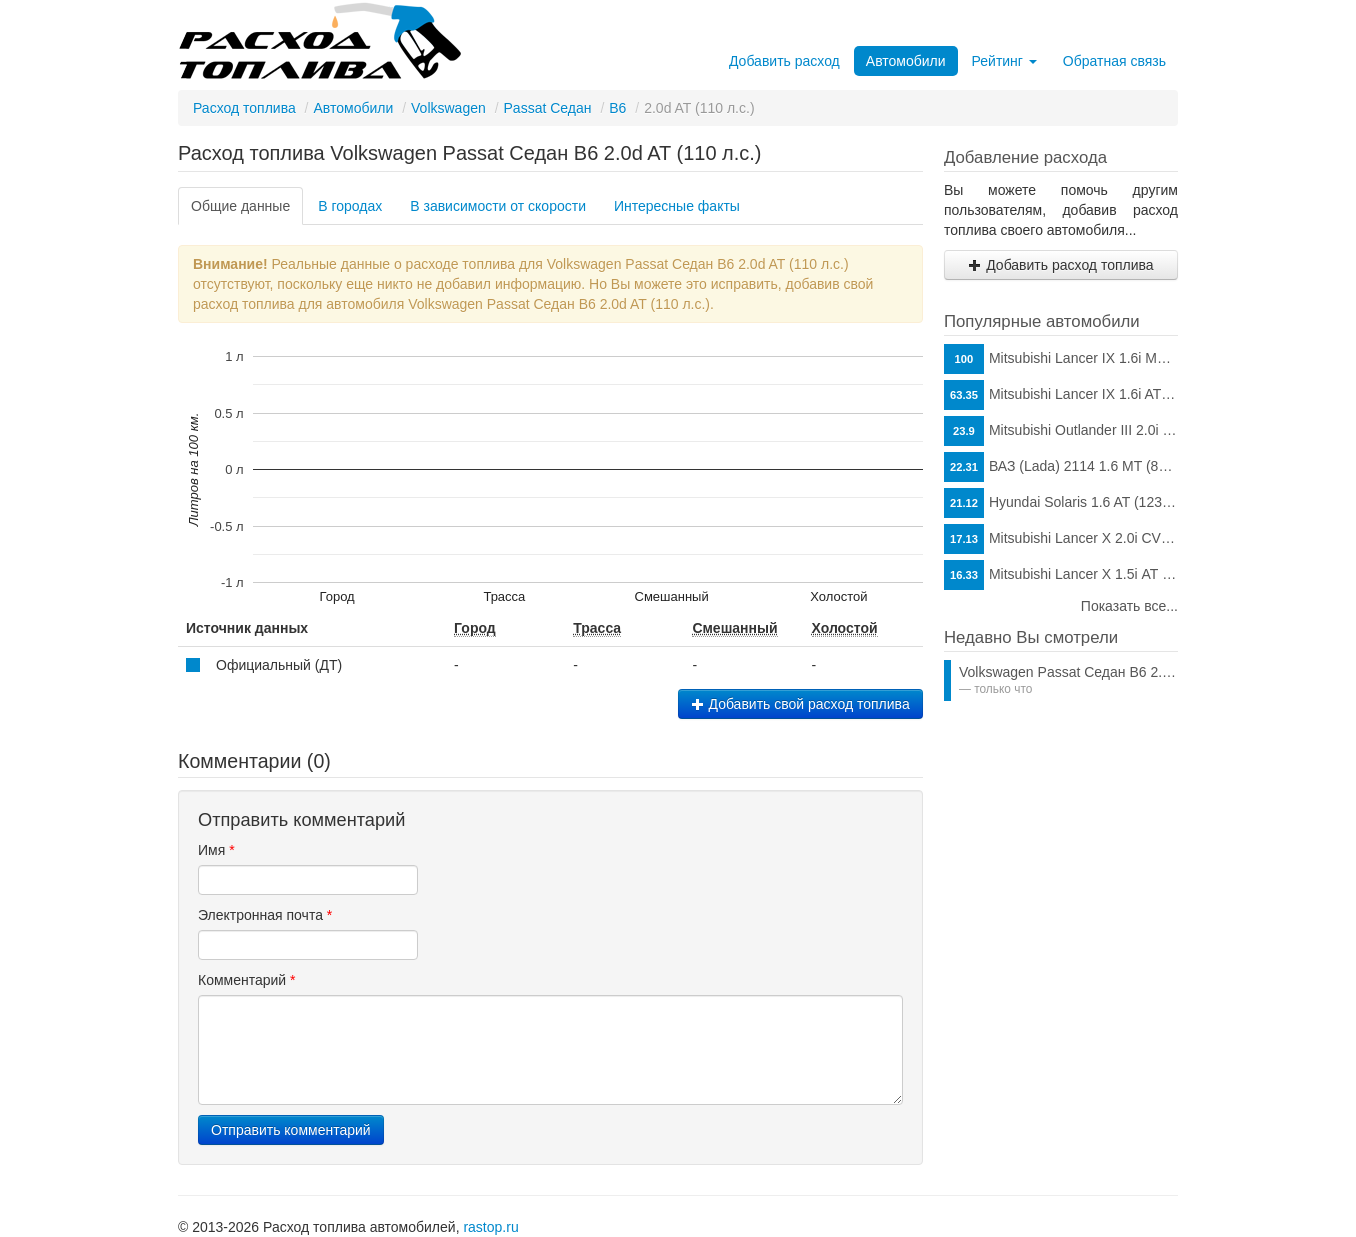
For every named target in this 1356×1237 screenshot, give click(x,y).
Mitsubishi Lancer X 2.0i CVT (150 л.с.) (1061, 539)
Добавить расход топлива (1060, 265)
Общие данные (240, 206)
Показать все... (1129, 606)
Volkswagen (448, 108)
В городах (350, 206)
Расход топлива (244, 108)
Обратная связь (1114, 61)
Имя (216, 850)
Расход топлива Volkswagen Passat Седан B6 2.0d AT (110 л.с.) (470, 153)
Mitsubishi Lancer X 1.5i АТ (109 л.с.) (1061, 575)
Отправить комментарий (291, 1130)
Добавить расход (784, 61)
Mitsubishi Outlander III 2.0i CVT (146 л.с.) (1061, 431)
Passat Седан (548, 108)
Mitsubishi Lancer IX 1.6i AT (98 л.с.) (1061, 395)
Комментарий (247, 980)
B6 (617, 108)
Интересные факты (677, 206)
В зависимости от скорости (498, 206)
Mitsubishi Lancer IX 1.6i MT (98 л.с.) (1061, 359)
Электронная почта (265, 915)
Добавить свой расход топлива (800, 704)
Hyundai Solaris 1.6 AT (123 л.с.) (1061, 503)
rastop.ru (490, 1227)
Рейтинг (1004, 61)
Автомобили (906, 61)
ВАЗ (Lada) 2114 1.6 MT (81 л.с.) (1061, 467)
